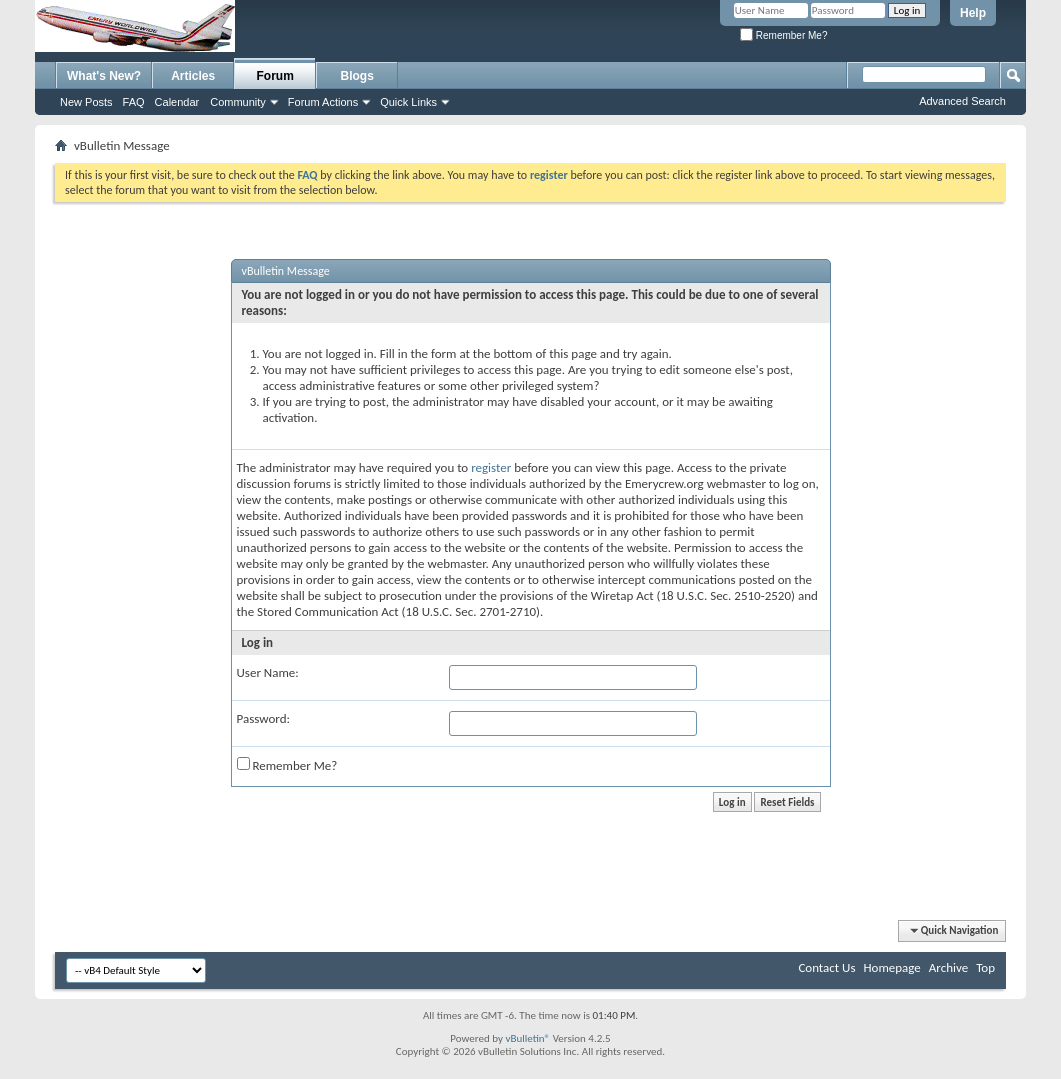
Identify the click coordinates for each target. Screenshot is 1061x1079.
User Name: (268, 672)
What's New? (104, 76)
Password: (263, 718)
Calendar (177, 102)
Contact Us (826, 967)
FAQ (134, 102)
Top (985, 967)
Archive (948, 967)
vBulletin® (527, 1038)
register (491, 467)
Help (973, 13)
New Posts (86, 102)
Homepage (891, 967)
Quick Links (408, 102)
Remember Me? (783, 35)
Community (238, 102)
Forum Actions (323, 102)
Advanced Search (962, 101)
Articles (193, 76)
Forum (275, 76)
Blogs (357, 76)
